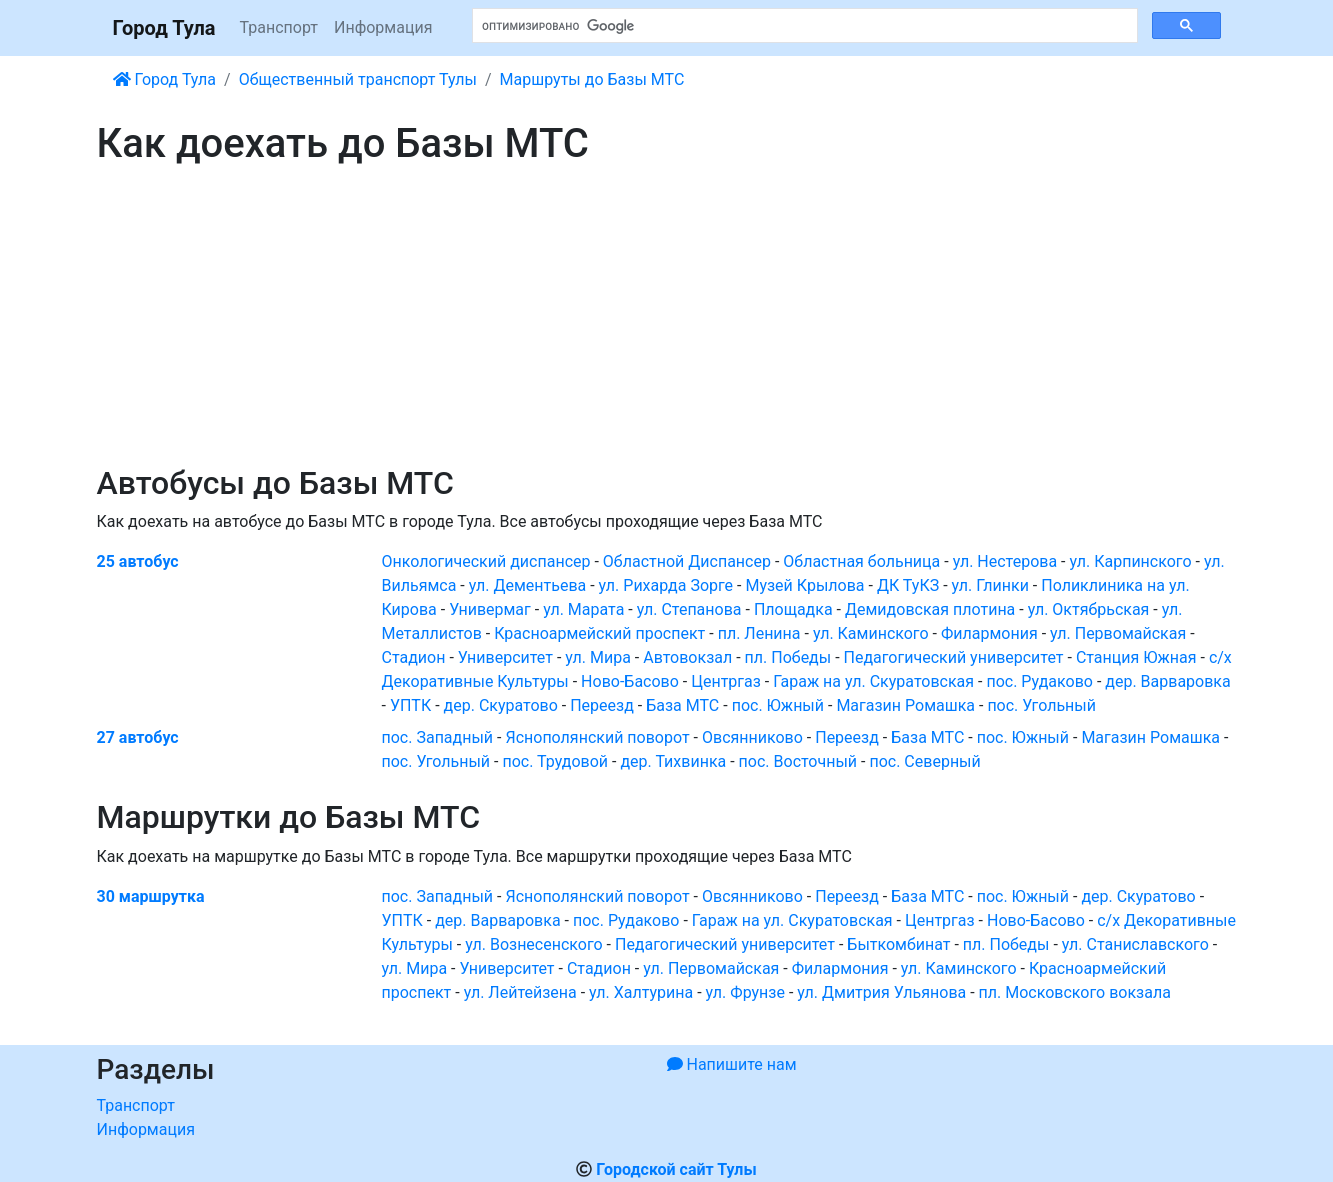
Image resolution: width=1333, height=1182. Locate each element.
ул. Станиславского (1135, 944)
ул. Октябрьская (1089, 609)
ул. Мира (598, 657)
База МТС (682, 705)
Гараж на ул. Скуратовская (873, 681)
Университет (505, 657)
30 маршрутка (151, 896)
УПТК (410, 705)
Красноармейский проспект (599, 633)
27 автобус (138, 737)
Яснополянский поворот (597, 737)
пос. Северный (924, 761)
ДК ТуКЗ (908, 585)
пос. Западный (438, 737)
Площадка (793, 609)
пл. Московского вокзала (1075, 992)
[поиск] (802, 26)
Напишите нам (732, 1064)
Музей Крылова (804, 585)
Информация (383, 27)
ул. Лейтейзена (520, 992)
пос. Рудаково (1039, 681)
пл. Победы (788, 657)
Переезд (602, 705)
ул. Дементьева (528, 585)
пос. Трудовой (555, 761)
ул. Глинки (990, 585)
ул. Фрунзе (745, 992)
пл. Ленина (759, 633)
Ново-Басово (630, 681)
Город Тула (164, 28)
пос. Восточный (798, 761)
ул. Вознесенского (533, 944)
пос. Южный (778, 705)
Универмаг (490, 609)
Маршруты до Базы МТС (592, 79)
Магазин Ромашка (905, 705)
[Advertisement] (667, 316)
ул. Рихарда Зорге (666, 585)
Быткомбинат (898, 944)
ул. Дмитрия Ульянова (881, 992)
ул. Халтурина (641, 992)
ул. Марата (583, 609)
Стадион (414, 657)
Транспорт (279, 27)
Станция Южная (1136, 657)
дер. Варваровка (1167, 681)
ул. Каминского (871, 633)
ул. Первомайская (1118, 633)
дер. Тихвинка (673, 761)
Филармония (989, 633)
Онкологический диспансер (486, 561)
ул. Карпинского (1130, 561)
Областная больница (861, 561)
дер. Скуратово (501, 705)
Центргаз (726, 681)
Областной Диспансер (687, 561)
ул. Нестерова (1005, 561)
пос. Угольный (1041, 705)
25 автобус (138, 561)
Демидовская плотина (930, 609)
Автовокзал (687, 657)
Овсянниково (752, 737)
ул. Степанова (689, 609)
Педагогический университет (954, 657)
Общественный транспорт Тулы (358, 79)
